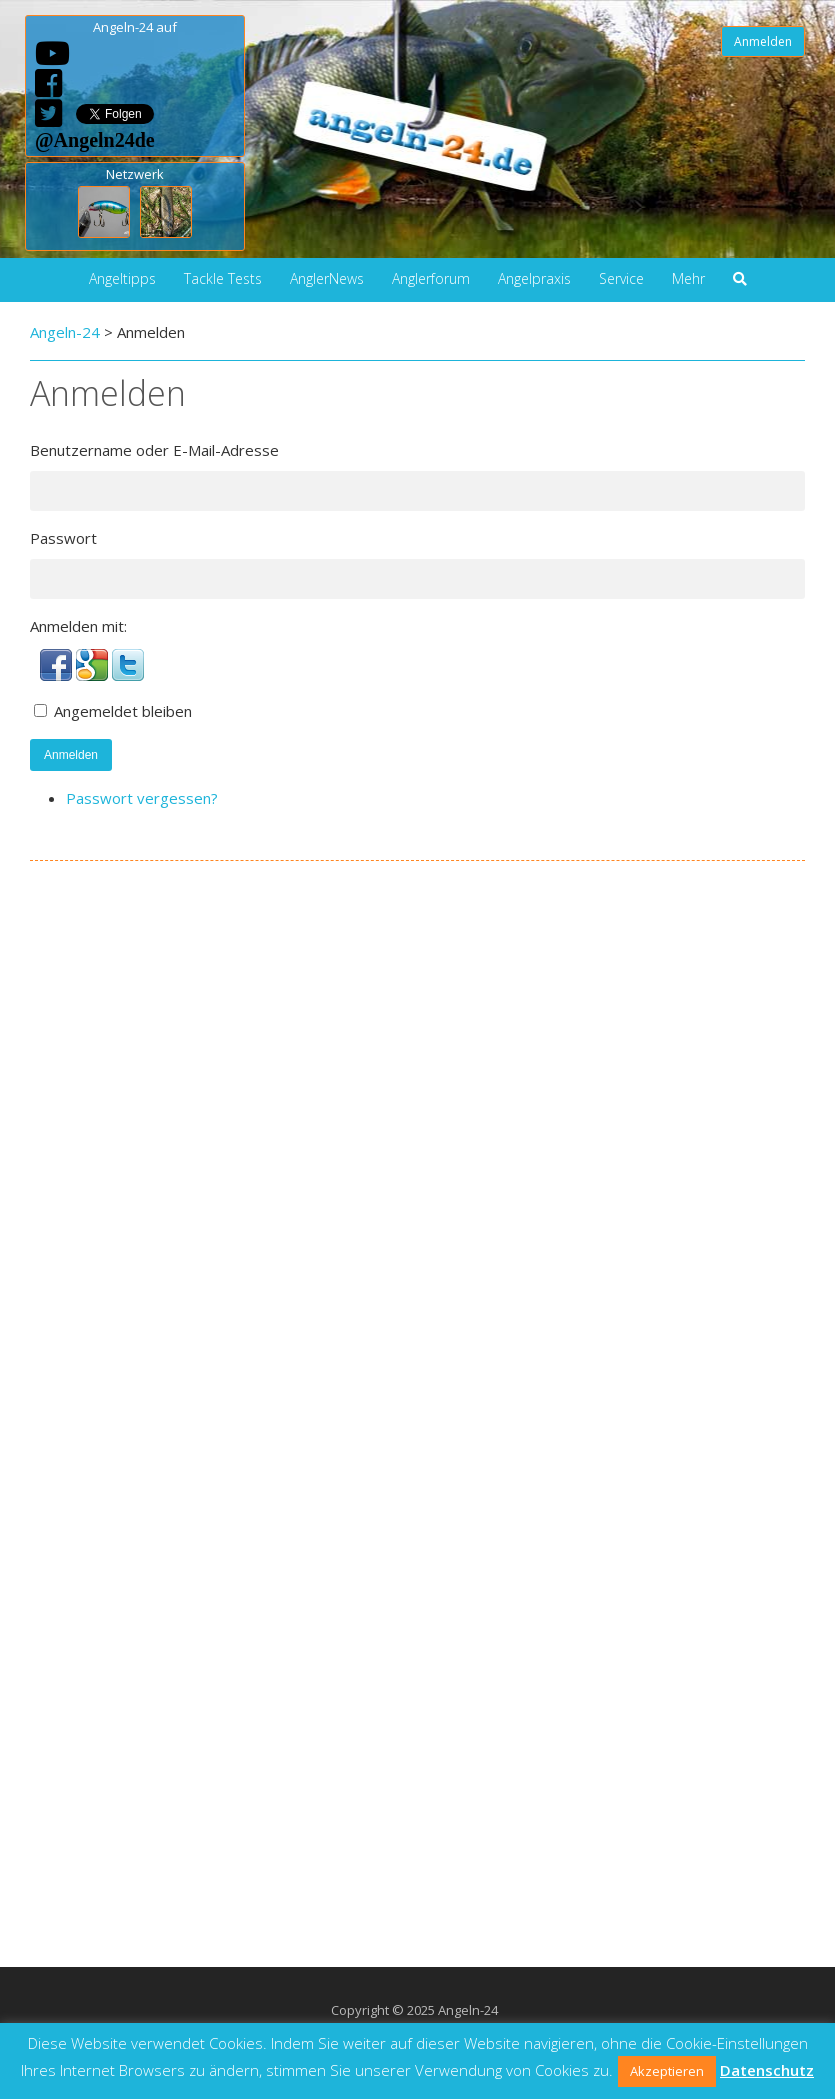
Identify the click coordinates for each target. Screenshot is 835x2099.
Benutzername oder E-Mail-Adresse (154, 450)
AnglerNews (327, 278)
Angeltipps (122, 278)
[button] (58, 675)
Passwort (63, 538)
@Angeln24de (95, 139)
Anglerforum (431, 278)
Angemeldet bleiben (123, 711)
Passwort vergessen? (142, 798)
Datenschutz (767, 2070)
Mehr (688, 278)
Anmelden (763, 41)
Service (621, 278)
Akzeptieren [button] (667, 2071)
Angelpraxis (534, 278)
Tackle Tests (223, 278)
